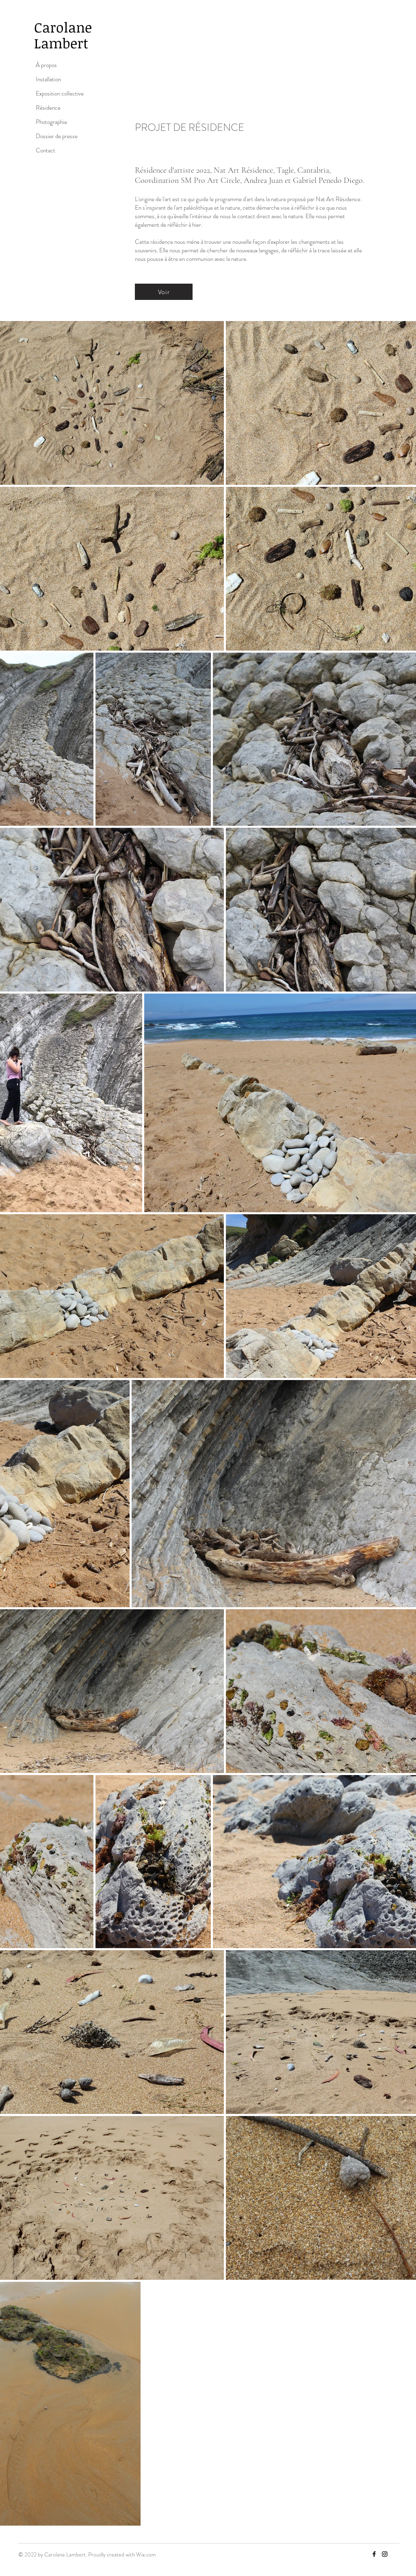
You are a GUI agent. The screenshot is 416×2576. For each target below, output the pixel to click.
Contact (45, 150)
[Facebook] (374, 2554)
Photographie (51, 121)
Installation (48, 79)
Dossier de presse (57, 136)
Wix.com (146, 2554)
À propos (46, 65)
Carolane (64, 27)
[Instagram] (384, 2554)
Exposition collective (60, 93)
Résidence (48, 107)
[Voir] (164, 292)
